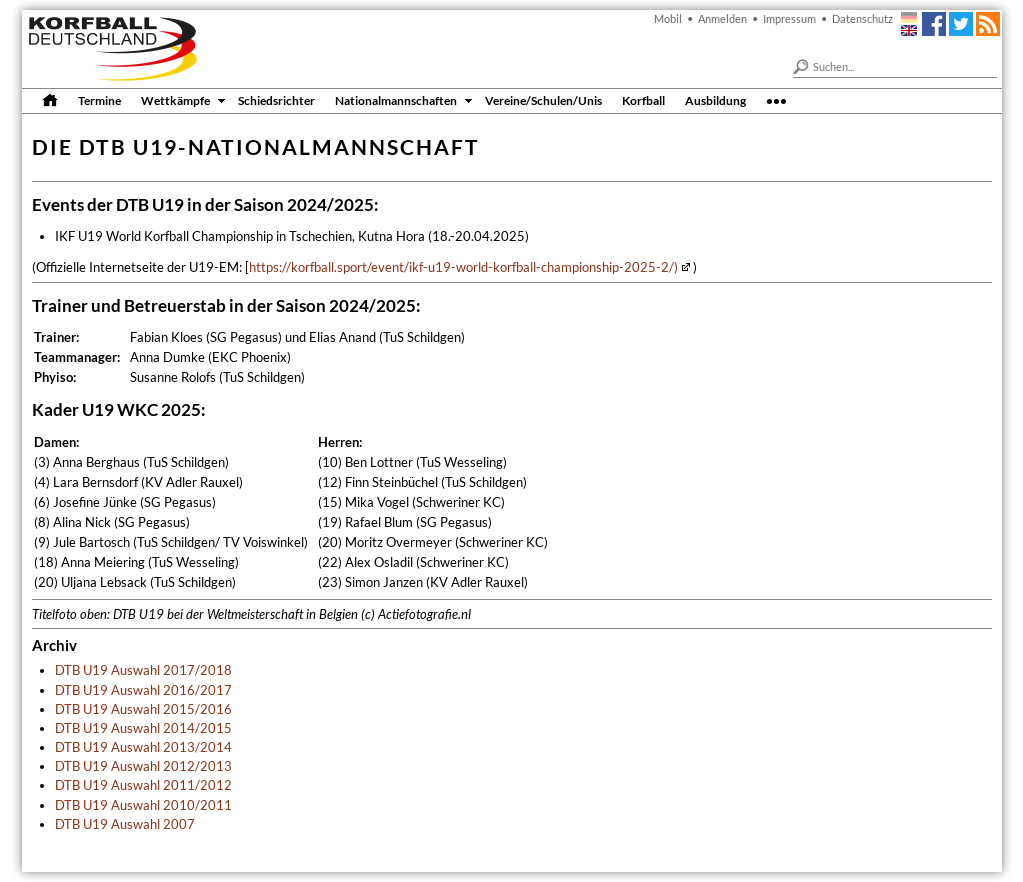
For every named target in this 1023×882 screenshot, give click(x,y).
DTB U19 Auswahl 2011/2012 (143, 785)
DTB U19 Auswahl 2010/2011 (143, 805)
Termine (99, 100)
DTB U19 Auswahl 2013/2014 (143, 747)
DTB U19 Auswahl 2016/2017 (143, 690)
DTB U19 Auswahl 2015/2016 (143, 709)
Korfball (643, 100)
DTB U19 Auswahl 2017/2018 (143, 670)
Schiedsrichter (276, 100)
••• (776, 100)
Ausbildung (715, 100)
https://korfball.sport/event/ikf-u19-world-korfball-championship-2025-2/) (463, 267)
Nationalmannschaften (396, 100)
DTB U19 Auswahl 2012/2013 (143, 766)
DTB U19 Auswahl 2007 (125, 824)
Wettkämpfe (175, 100)
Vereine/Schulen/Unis (543, 100)
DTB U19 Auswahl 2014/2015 (143, 728)
